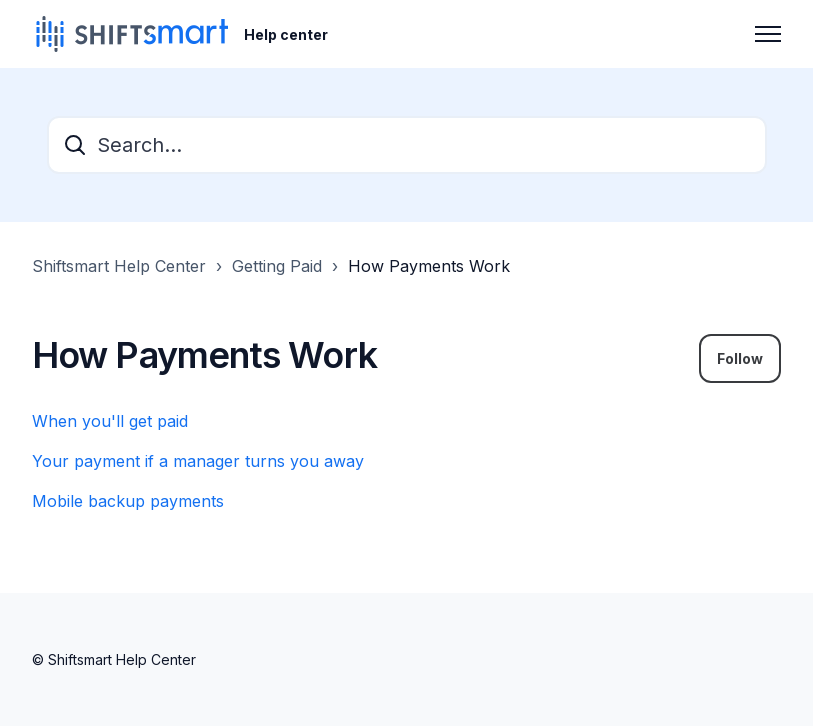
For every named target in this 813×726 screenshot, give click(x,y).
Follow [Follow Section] (740, 358)
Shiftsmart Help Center (119, 266)
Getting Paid (277, 266)
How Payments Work (429, 266)
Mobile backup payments (128, 501)
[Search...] (407, 145)
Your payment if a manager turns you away (198, 461)
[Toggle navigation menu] (768, 34)
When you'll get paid (110, 421)
